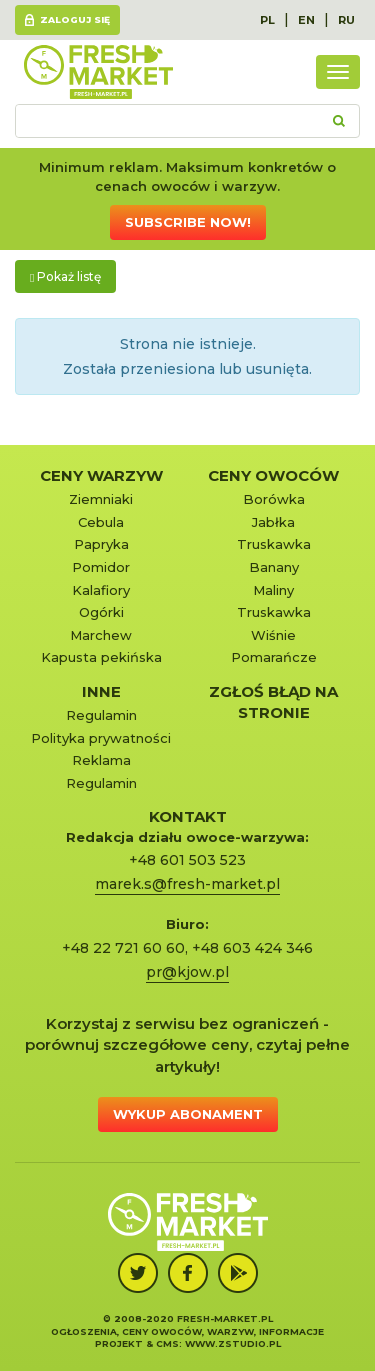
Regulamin (101, 715)
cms (167, 1343)
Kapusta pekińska (101, 657)
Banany (274, 567)
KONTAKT (188, 816)
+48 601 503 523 (187, 860)
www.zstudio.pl (233, 1343)
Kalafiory (101, 590)
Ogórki (101, 612)
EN (306, 20)
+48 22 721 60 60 (123, 948)
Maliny (273, 590)
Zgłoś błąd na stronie (273, 702)
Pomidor (101, 567)
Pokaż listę (65, 276)
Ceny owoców (273, 475)
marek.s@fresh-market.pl (187, 884)
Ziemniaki (101, 499)
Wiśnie (273, 635)
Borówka (274, 499)
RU (346, 20)
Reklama (101, 760)
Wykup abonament (188, 1114)
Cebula (101, 522)
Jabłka (273, 522)
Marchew (101, 635)
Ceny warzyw (101, 475)
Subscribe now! (188, 222)
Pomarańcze (274, 657)
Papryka (101, 544)
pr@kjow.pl (187, 972)
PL (267, 20)
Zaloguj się (75, 19)
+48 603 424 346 (252, 948)
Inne (101, 691)
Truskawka (274, 544)
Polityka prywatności (101, 738)
